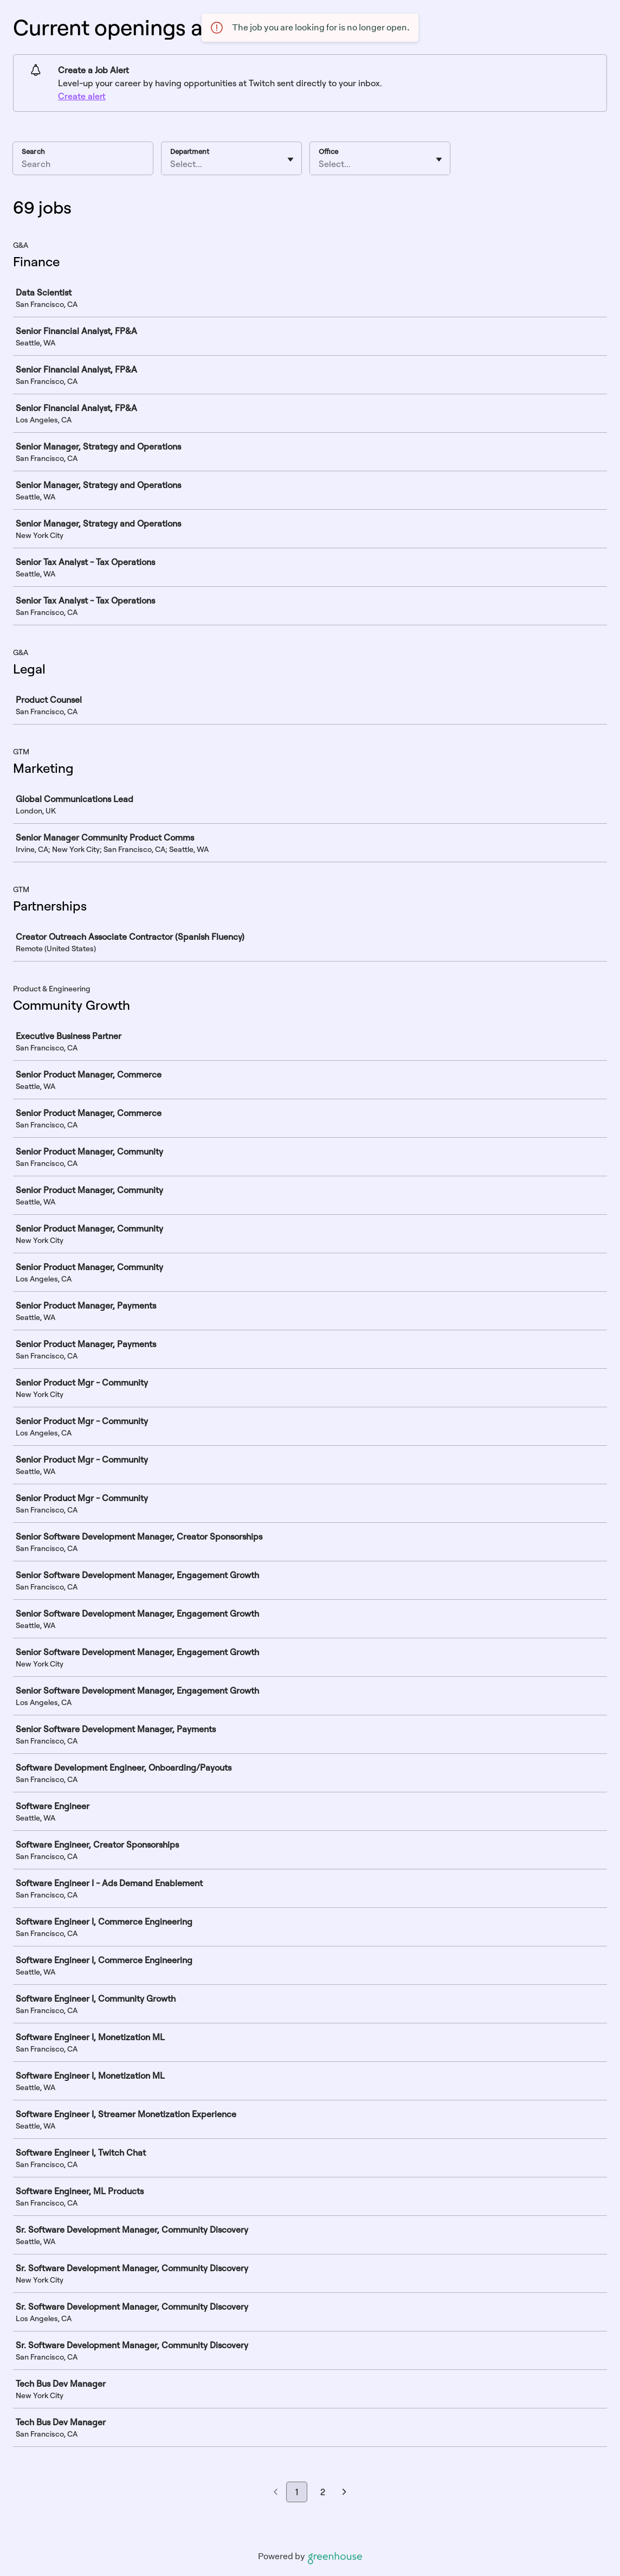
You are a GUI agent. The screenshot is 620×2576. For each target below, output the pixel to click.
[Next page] (344, 2492)
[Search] (83, 165)
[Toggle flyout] (290, 159)
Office (328, 151)
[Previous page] (275, 2492)
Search (33, 151)
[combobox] (171, 164)
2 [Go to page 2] (322, 2492)
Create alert (82, 96)
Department (189, 151)
